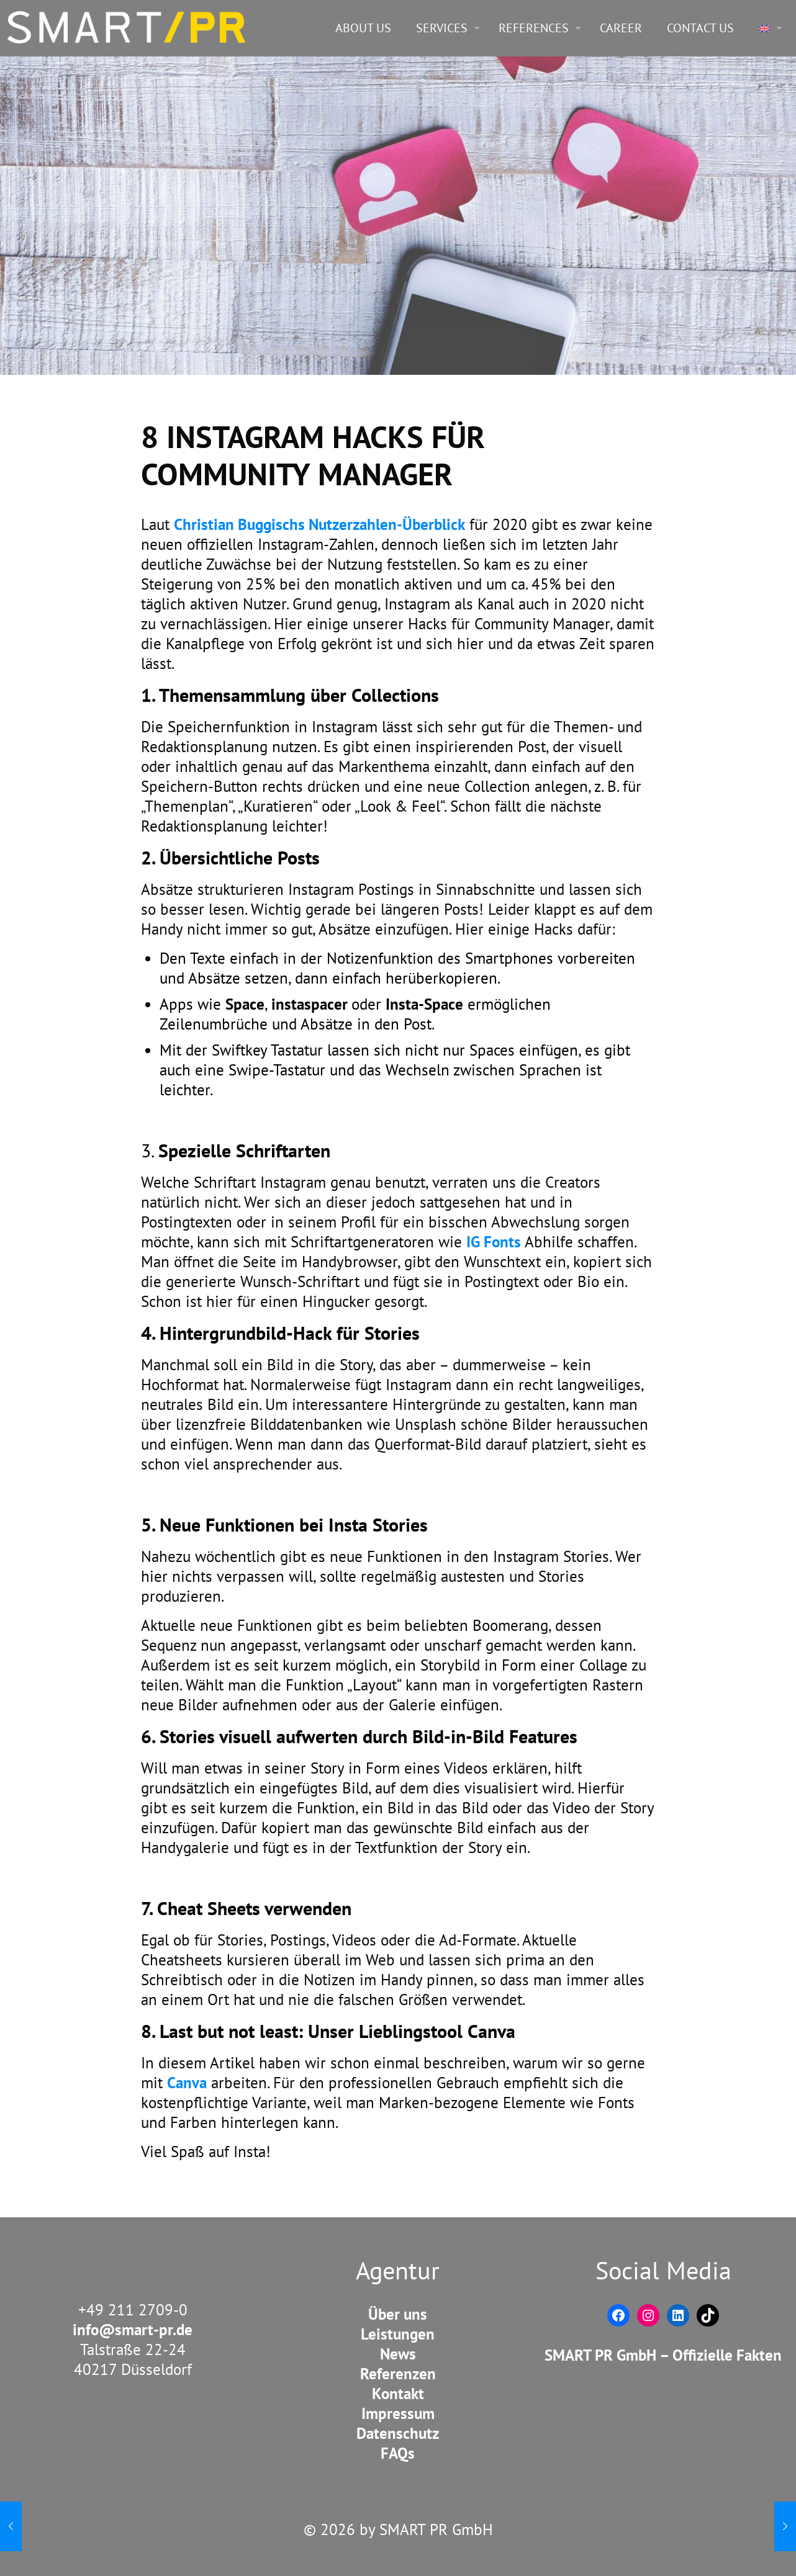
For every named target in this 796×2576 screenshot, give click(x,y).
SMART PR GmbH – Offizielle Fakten (663, 2355)
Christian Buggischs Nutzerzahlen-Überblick (319, 524)
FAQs (398, 2453)
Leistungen (398, 2334)
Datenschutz (397, 2433)
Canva (187, 2083)
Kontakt (398, 2393)
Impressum (398, 2413)
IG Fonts (495, 1242)
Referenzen (398, 2374)
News (398, 2354)
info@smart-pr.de (132, 2330)
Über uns (397, 2314)
